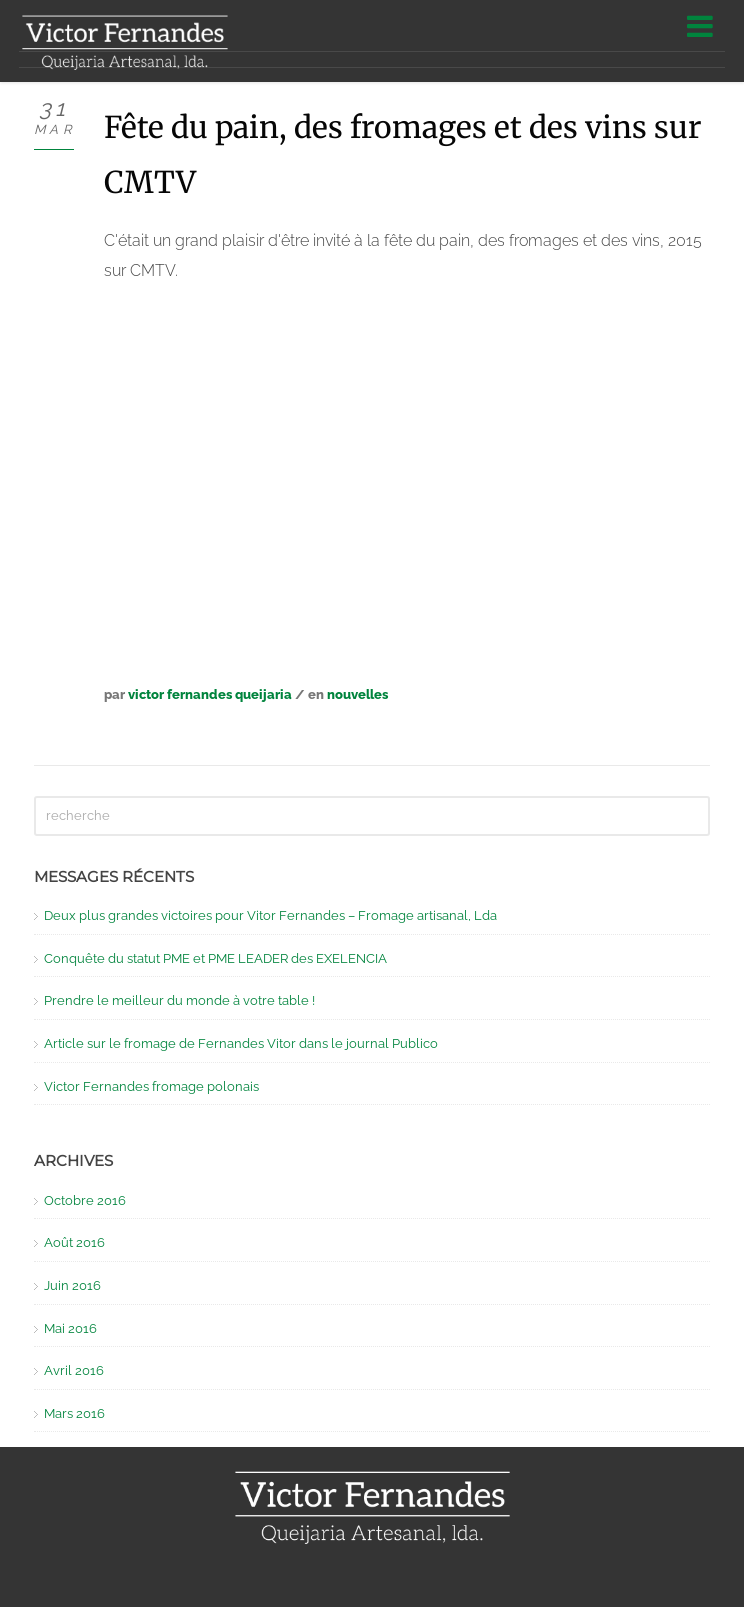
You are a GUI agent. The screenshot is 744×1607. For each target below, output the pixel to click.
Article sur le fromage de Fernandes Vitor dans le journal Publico (241, 1043)
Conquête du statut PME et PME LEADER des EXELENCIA (215, 958)
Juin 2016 (72, 1285)
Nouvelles (357, 694)
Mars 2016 (74, 1413)
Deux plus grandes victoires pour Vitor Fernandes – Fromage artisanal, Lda (270, 915)
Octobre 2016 (85, 1200)
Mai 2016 (70, 1328)
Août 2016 (74, 1242)
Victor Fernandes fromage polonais (151, 1086)
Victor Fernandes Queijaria (210, 694)
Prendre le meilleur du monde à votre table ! (179, 1000)
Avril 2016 (74, 1370)
